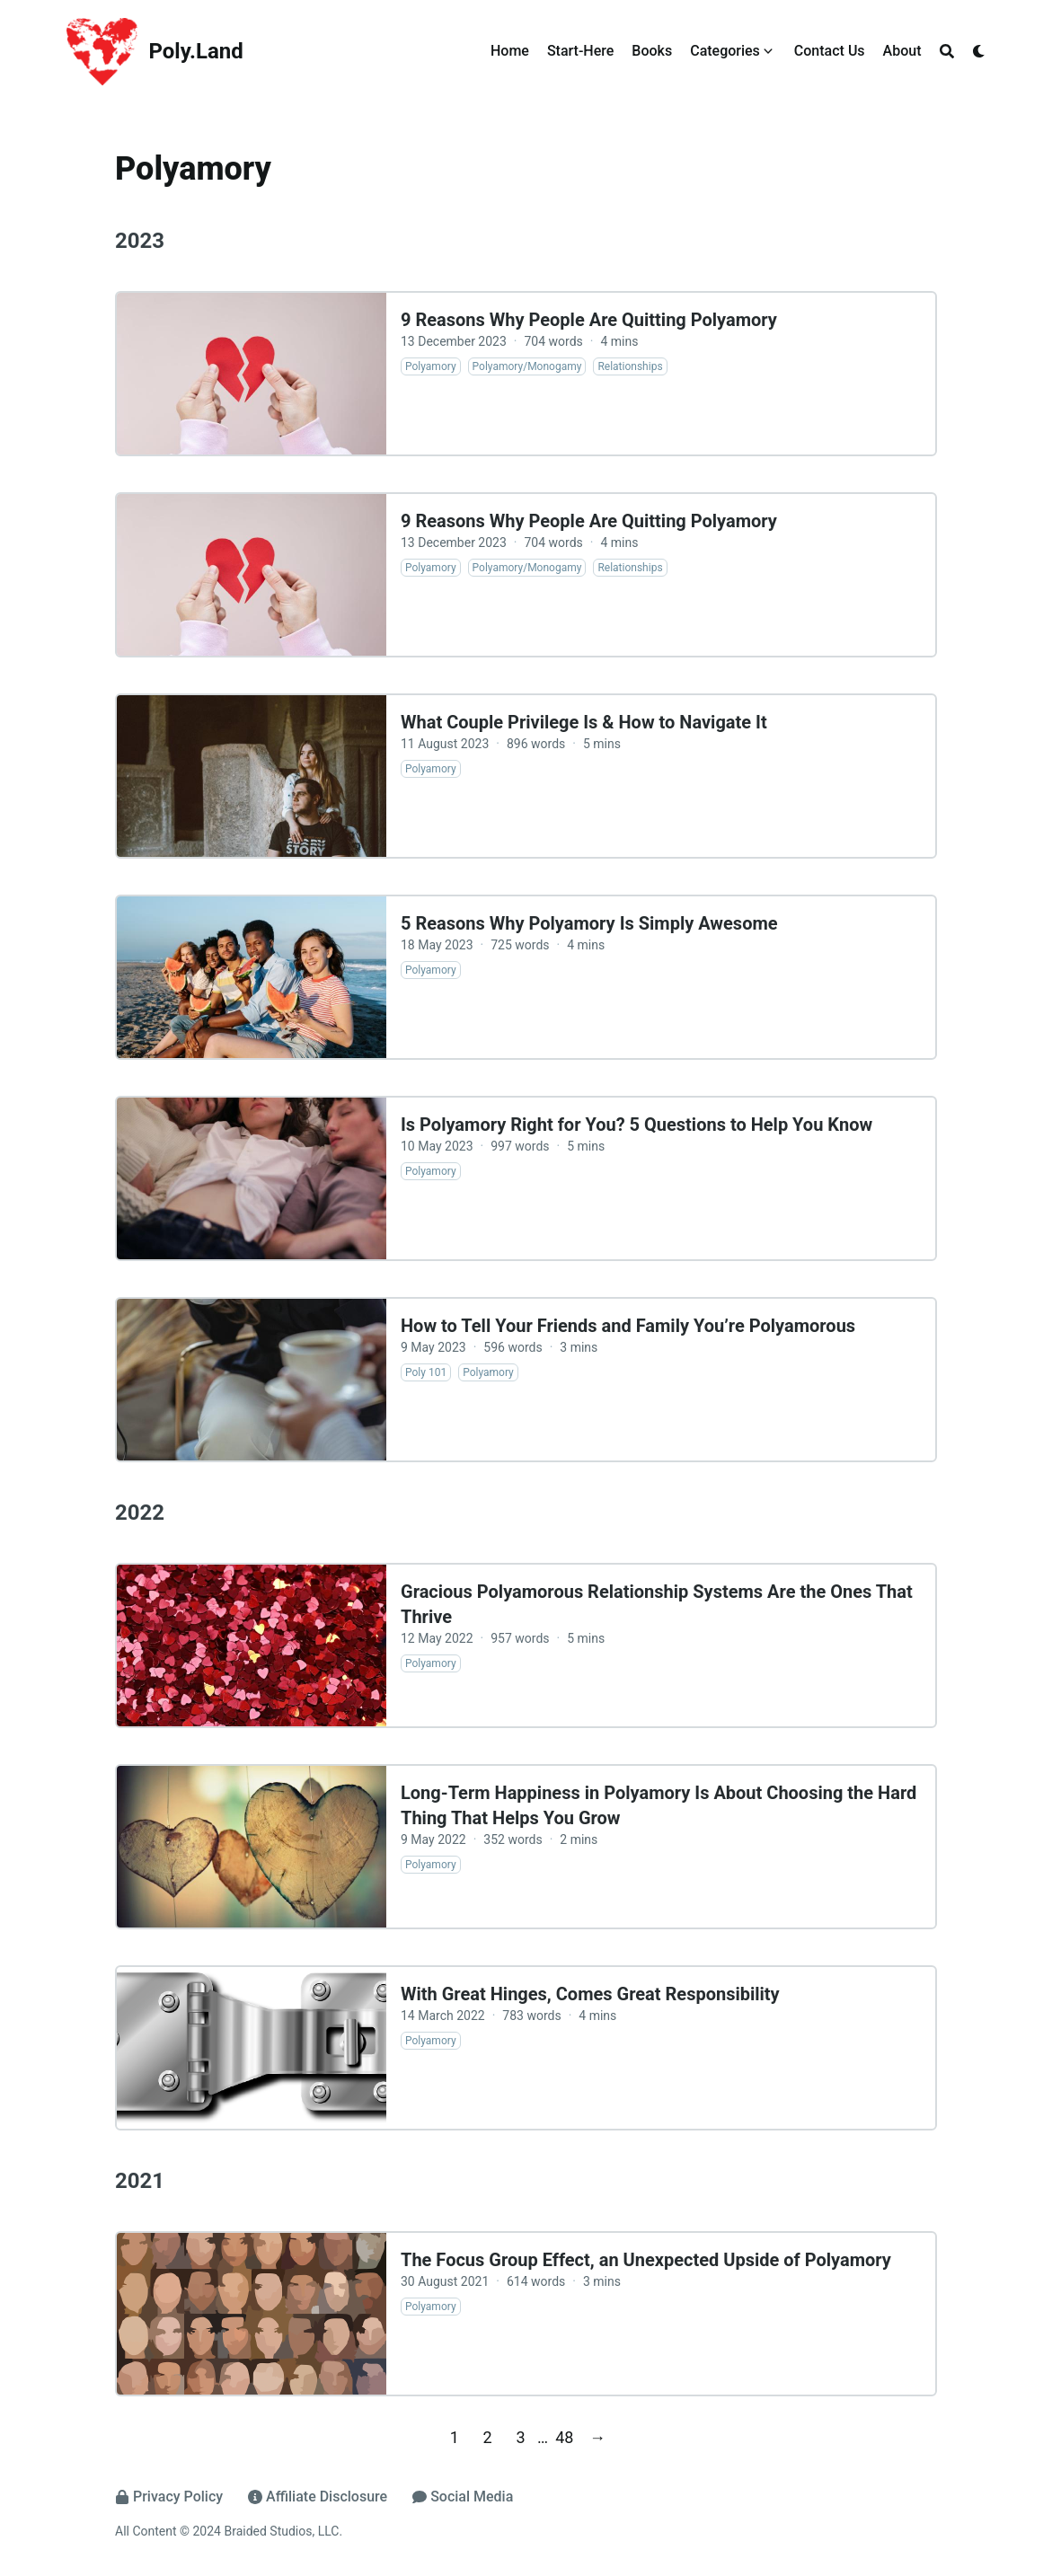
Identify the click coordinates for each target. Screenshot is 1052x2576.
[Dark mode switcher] (979, 51)
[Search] (947, 51)
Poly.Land (196, 51)
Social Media (462, 2496)
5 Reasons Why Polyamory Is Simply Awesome (589, 923)
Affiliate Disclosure (317, 2496)
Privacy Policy (169, 2496)
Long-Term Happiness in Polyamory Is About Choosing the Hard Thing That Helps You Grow (658, 1805)
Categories (725, 50)
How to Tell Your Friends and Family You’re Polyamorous (628, 1326)
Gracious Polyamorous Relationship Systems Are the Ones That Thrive (657, 1604)
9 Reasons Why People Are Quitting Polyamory (589, 320)
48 (564, 2437)
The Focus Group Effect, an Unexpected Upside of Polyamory (646, 2260)
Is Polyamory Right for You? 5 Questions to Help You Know (636, 1124)
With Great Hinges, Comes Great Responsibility (590, 1994)
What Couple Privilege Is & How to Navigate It (584, 722)
